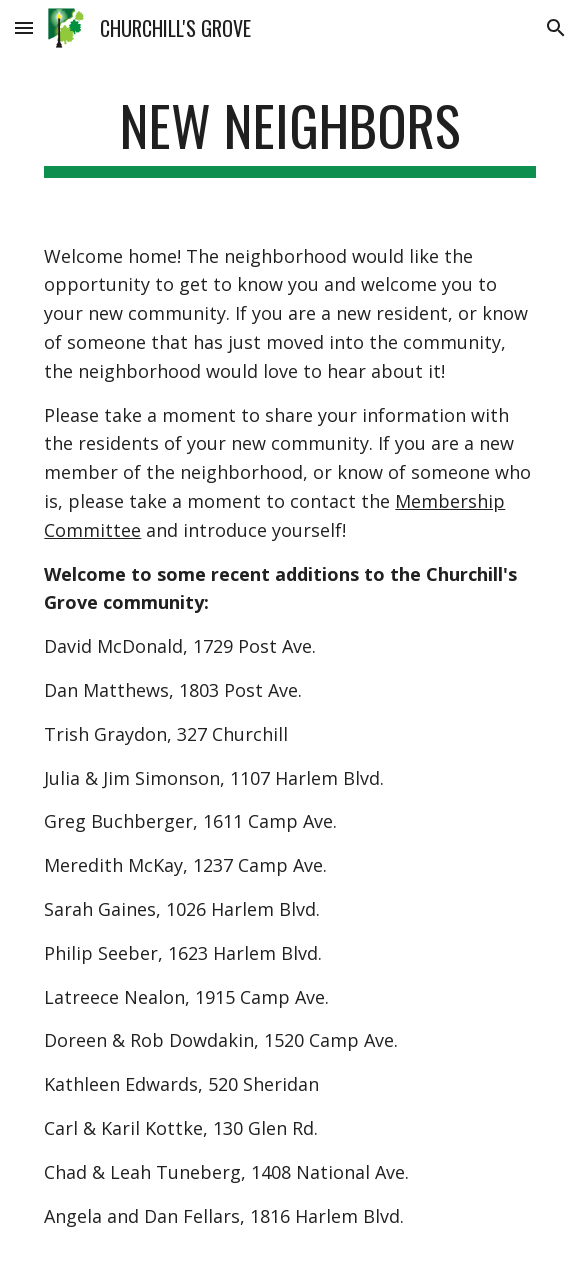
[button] (24, 27)
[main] (289, 135)
